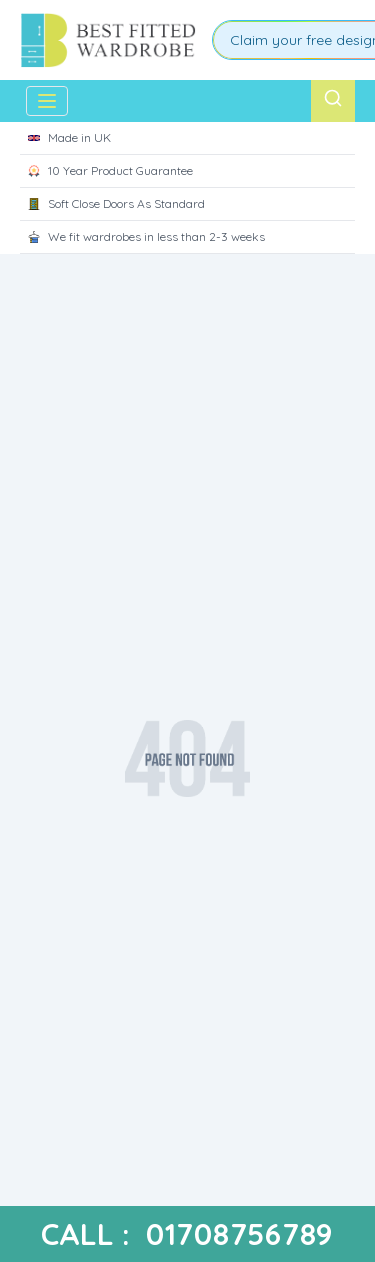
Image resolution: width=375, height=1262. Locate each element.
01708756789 (240, 1234)
